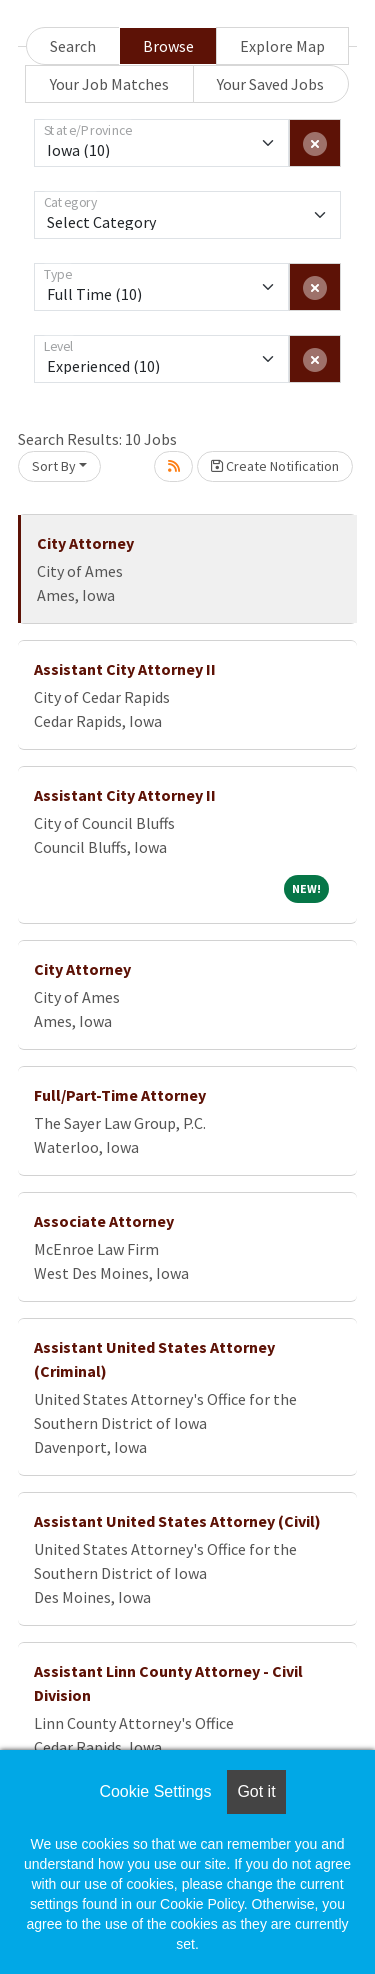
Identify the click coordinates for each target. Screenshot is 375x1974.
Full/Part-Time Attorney (120, 1095)
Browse (168, 46)
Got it (256, 1791)
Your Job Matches (109, 84)
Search (73, 46)
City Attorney (85, 543)
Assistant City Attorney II (125, 669)
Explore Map (282, 46)
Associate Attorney (104, 1221)
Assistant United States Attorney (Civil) (177, 1521)
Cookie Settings (155, 1791)
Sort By (54, 466)
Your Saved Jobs (270, 84)
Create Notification (275, 466)
